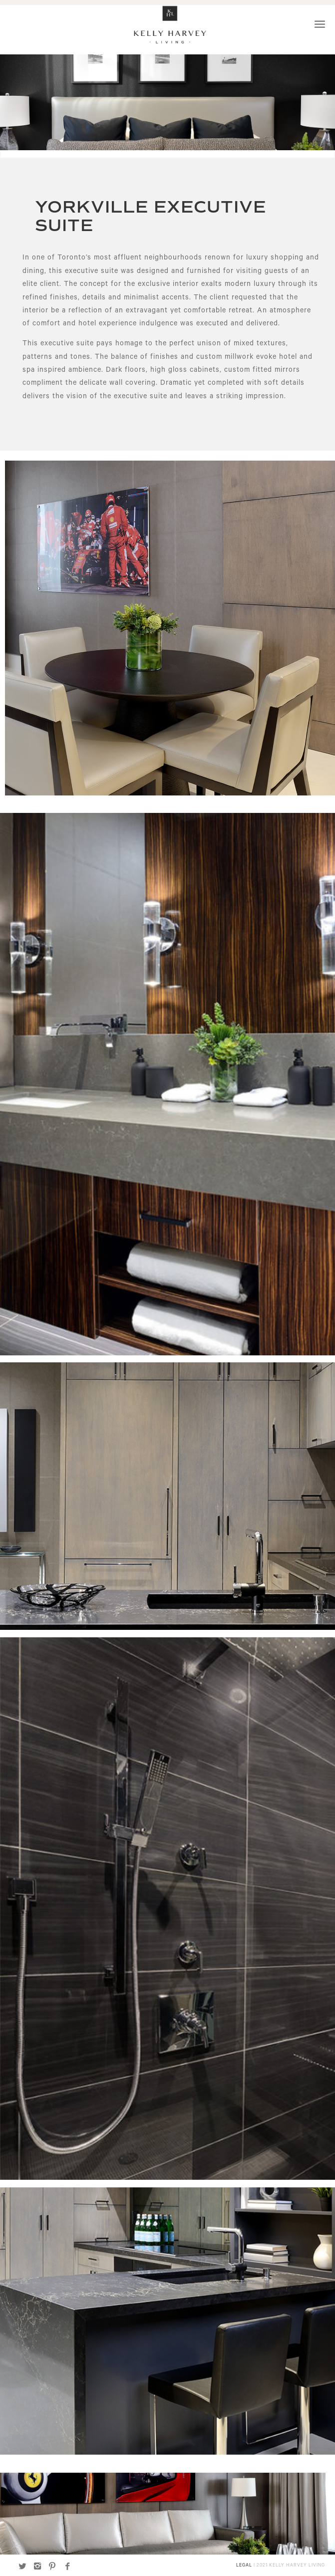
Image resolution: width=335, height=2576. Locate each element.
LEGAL (244, 2566)
